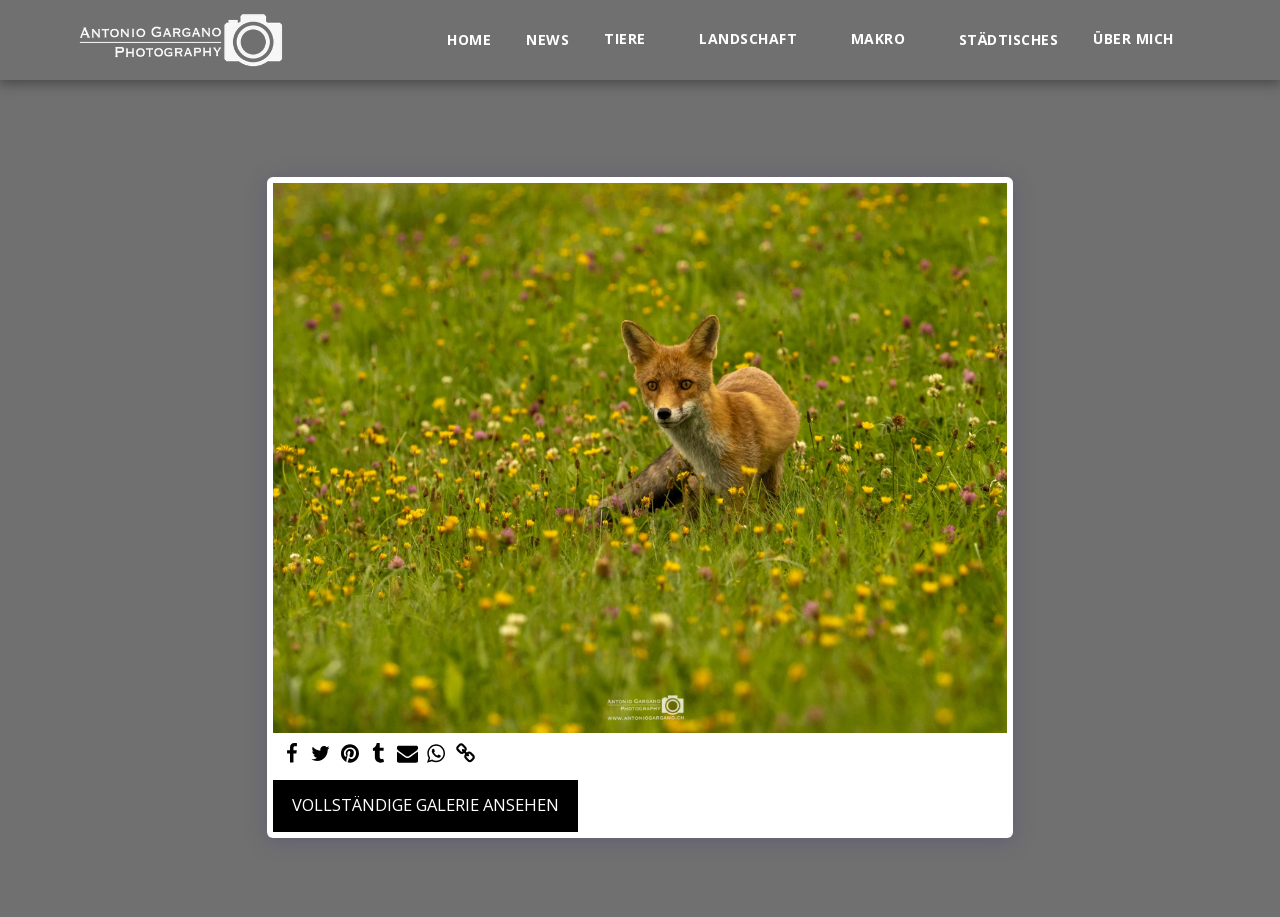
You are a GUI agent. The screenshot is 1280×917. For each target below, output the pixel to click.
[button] (634, 39)
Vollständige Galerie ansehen (425, 804)
